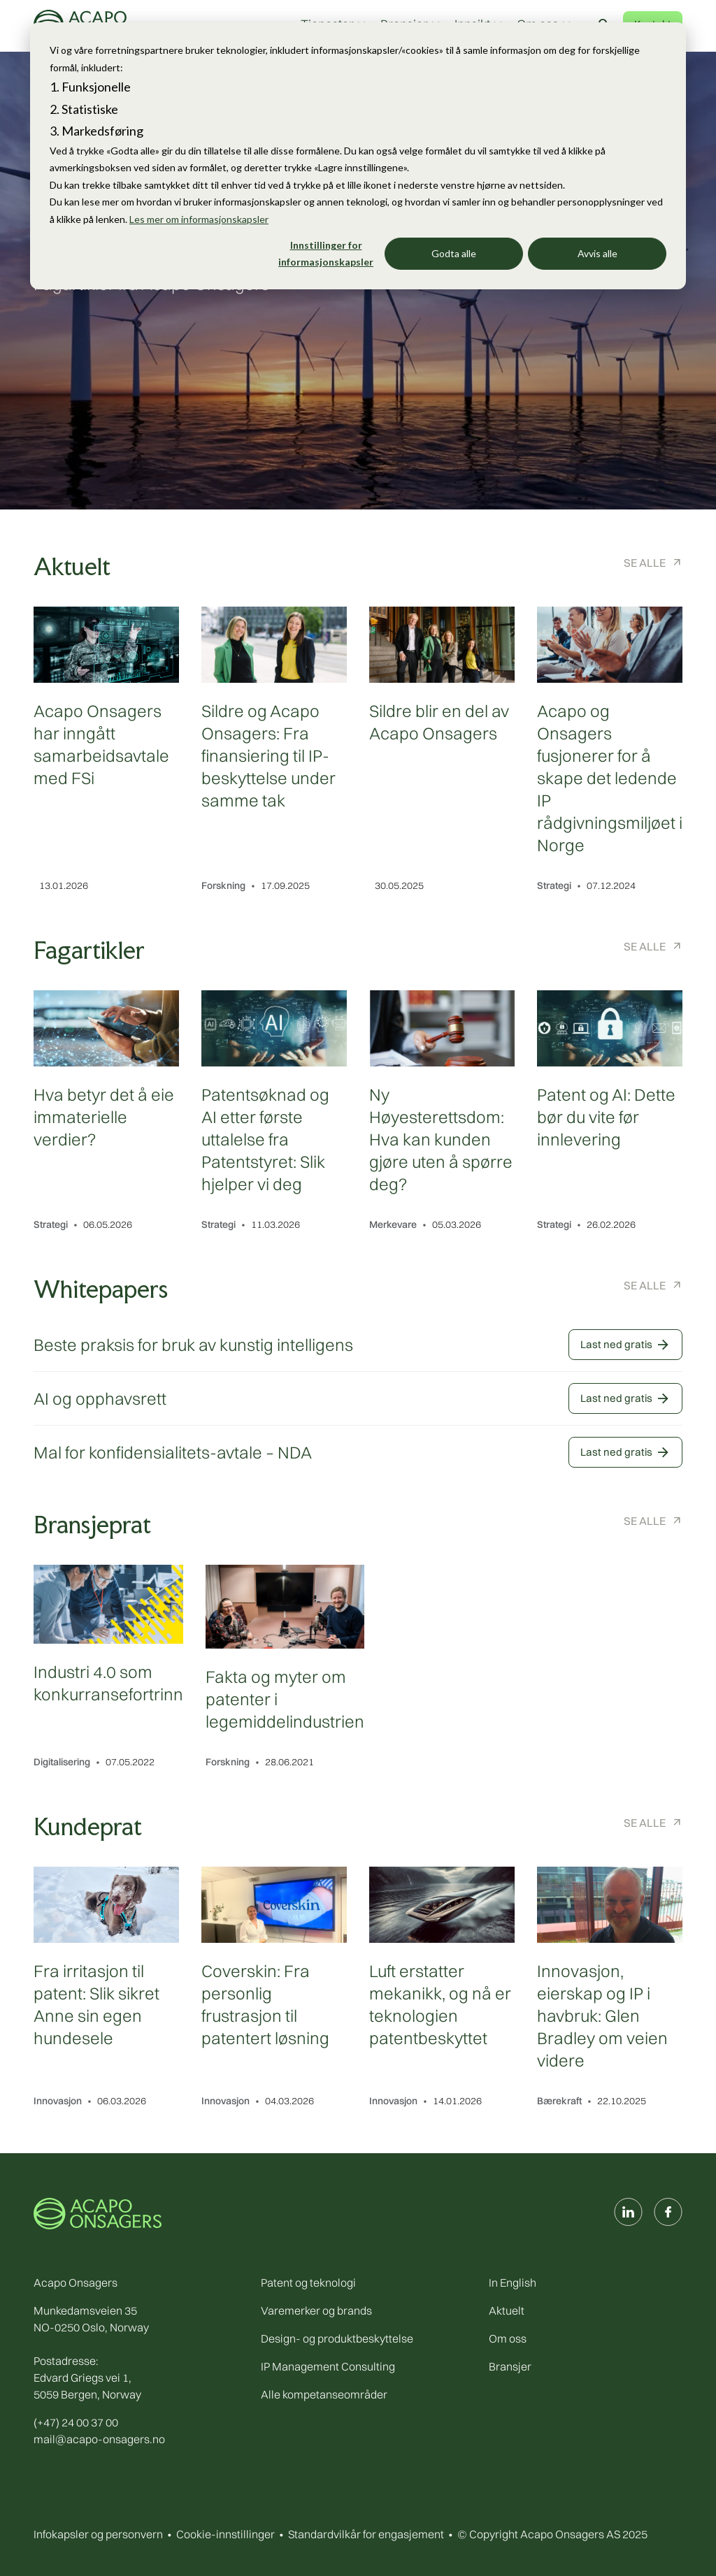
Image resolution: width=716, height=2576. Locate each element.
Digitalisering (62, 1762)
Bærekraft (559, 2100)
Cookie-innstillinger (225, 2534)
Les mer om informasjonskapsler (198, 219)
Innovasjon (58, 2100)
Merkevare (393, 1224)
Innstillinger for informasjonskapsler (325, 253)
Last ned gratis (625, 1345)
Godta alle (453, 253)
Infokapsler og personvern (98, 2534)
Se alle (645, 563)
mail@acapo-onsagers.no (99, 2439)
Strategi (554, 885)
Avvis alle (597, 253)
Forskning (223, 885)
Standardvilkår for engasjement (366, 2534)
